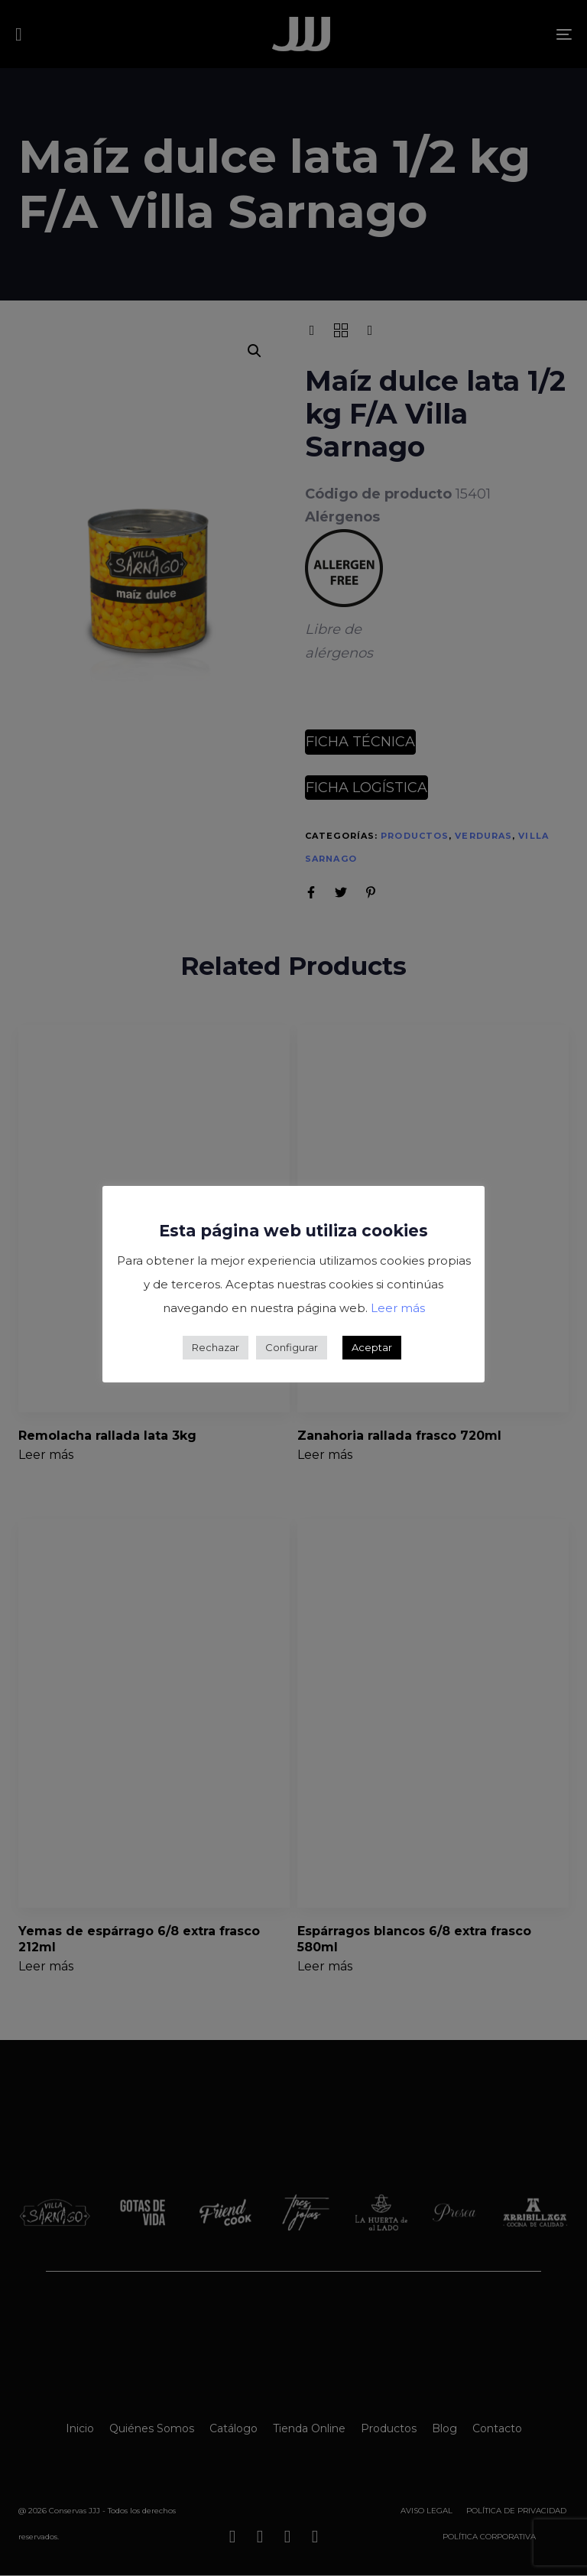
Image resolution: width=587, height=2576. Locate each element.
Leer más (398, 1308)
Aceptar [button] (372, 1347)
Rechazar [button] (215, 1347)
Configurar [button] (291, 1347)
